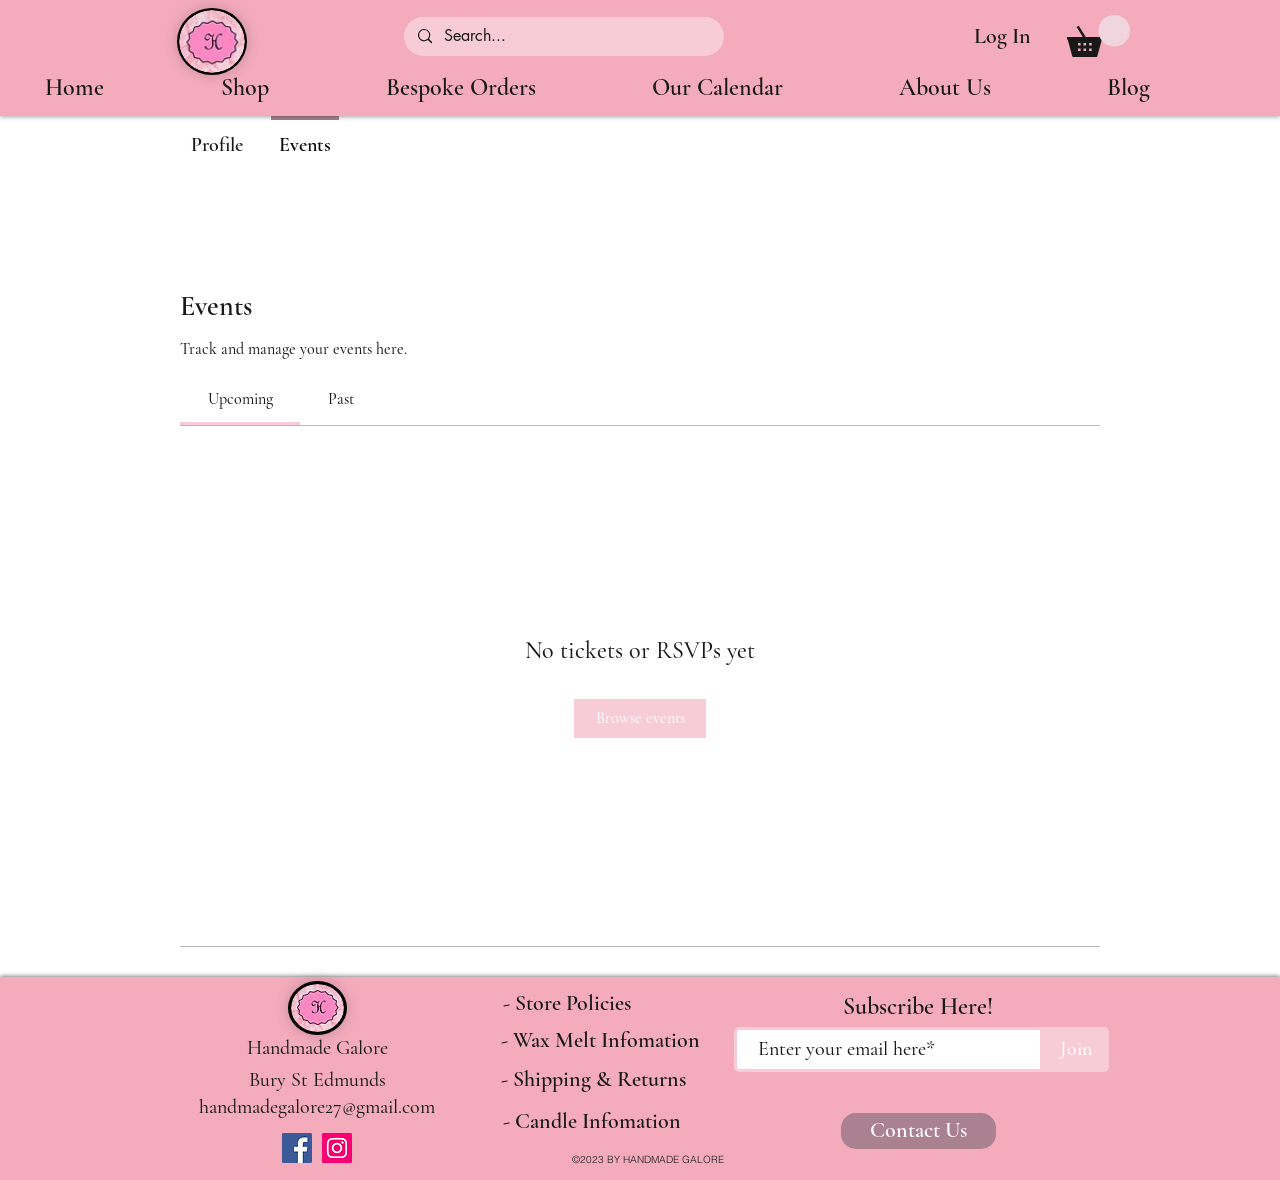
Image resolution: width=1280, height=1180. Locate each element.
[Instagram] (337, 1148)
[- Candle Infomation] (591, 1122)
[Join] (1076, 1049)
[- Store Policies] (567, 1004)
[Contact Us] (918, 1131)
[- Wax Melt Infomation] (600, 1041)
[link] (240, 399)
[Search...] (563, 36)
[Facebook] (297, 1148)
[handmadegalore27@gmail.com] (317, 1107)
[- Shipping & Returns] (593, 1080)
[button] (1098, 36)
